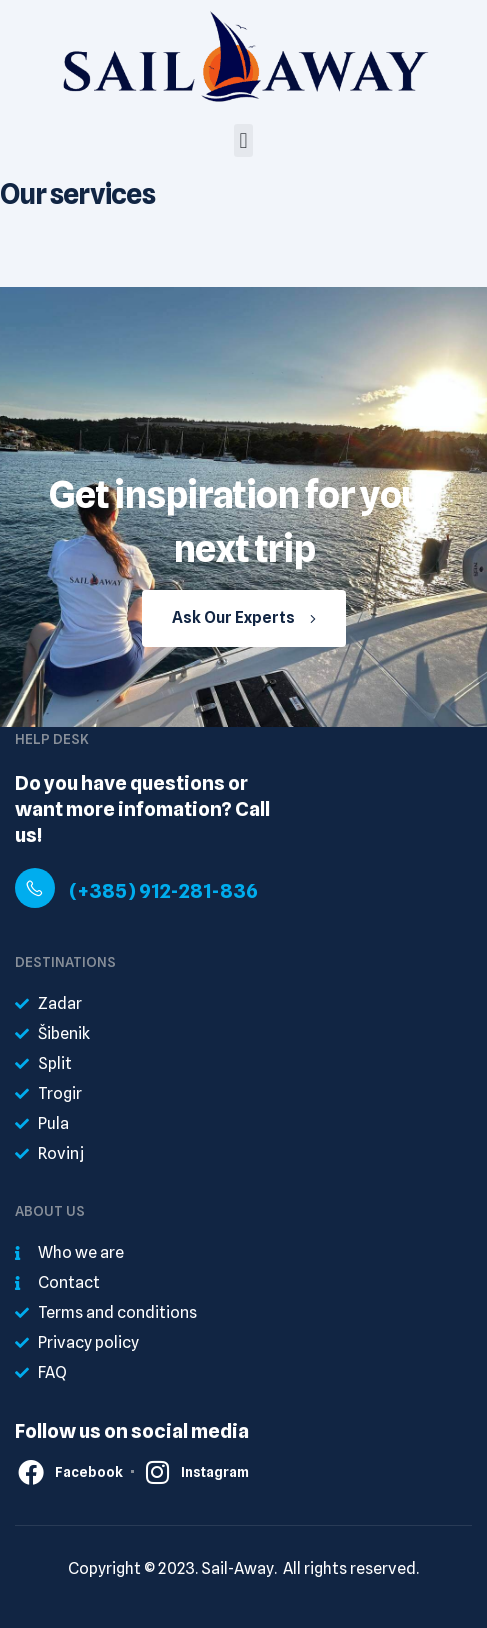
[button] (243, 140)
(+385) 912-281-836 (163, 891)
